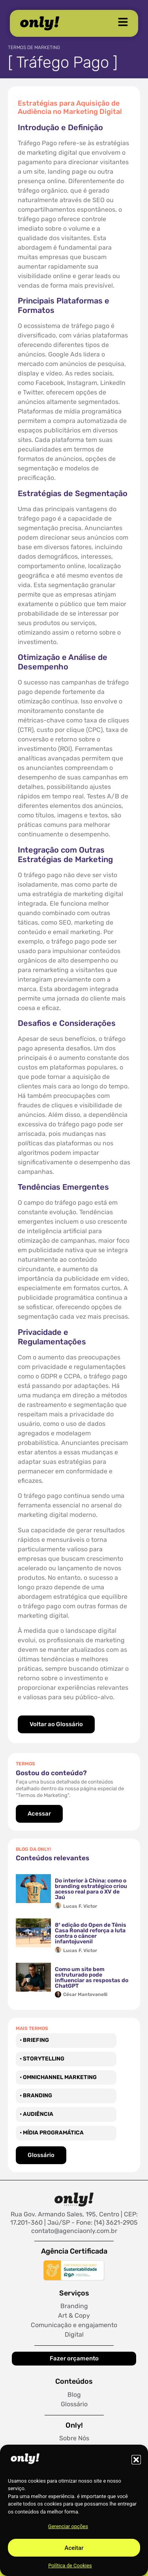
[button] (136, 2460)
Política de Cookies (70, 2565)
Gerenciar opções (68, 2526)
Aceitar (73, 2547)
